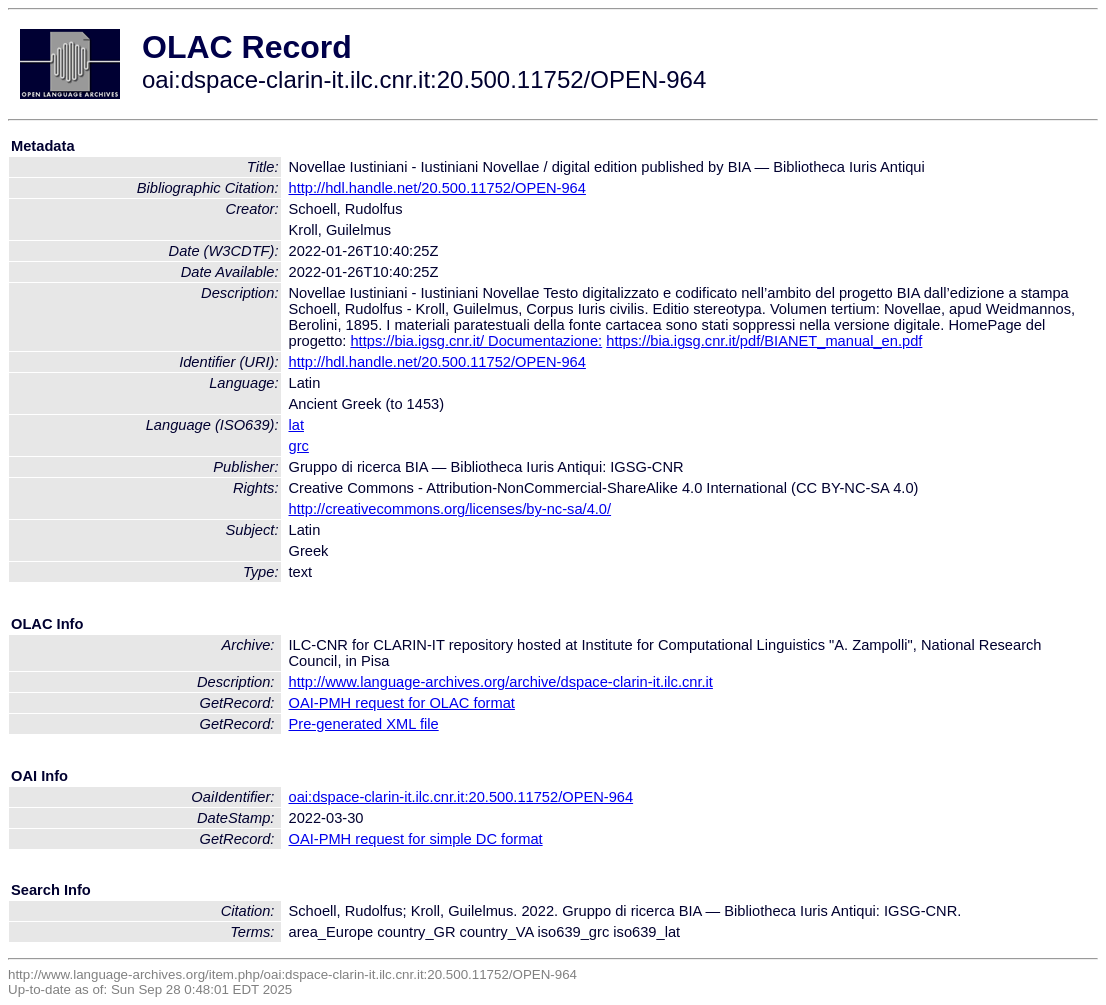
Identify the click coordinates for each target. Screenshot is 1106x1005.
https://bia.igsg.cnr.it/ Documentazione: (476, 341)
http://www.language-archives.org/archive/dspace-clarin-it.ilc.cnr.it (501, 682)
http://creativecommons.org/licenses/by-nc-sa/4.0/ (450, 509)
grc (299, 446)
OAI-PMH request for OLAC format (402, 703)
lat (296, 425)
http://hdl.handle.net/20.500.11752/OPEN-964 (437, 188)
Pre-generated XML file (364, 724)
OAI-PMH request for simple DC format (416, 839)
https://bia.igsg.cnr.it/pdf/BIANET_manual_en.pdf (764, 341)
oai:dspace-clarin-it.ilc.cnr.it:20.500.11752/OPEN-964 (461, 797)
